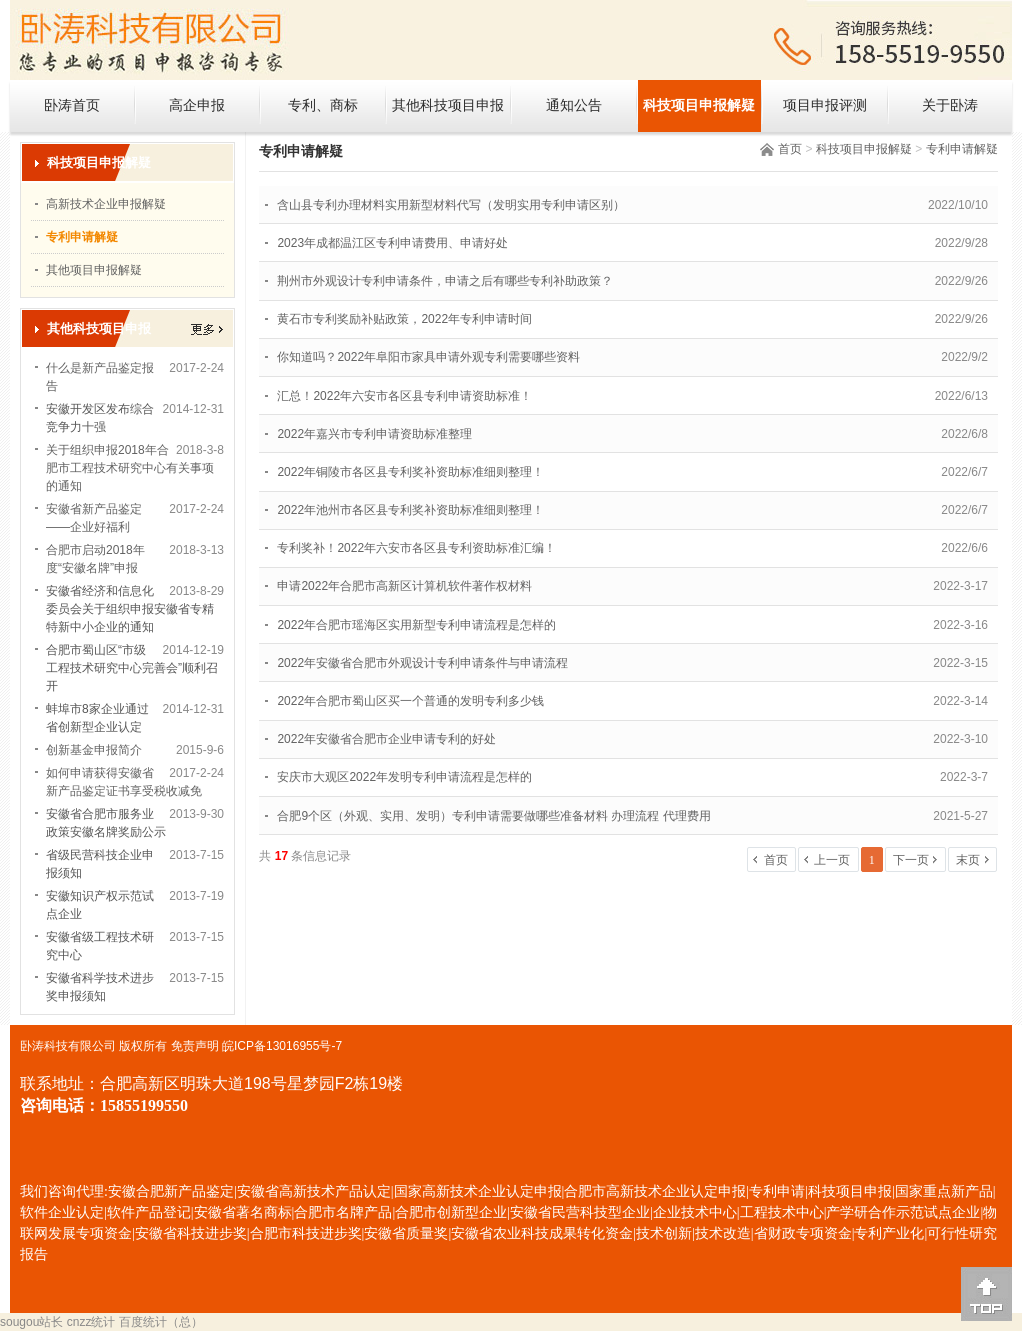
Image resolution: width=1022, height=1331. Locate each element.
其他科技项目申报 (448, 105)
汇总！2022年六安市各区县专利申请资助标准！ (404, 396)
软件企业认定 (62, 1212)
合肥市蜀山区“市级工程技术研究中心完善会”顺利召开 (132, 668)
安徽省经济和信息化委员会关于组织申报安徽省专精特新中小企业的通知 (130, 609)
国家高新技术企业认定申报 (478, 1191)
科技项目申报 (850, 1191)
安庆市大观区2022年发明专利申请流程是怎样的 (404, 777)
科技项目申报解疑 (699, 105)
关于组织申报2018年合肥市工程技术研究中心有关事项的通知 (130, 468)
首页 (790, 149)
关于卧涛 (950, 105)
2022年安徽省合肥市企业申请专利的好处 (386, 739)
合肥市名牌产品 (343, 1212)
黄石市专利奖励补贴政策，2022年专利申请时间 (404, 319)
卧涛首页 (72, 105)
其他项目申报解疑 (94, 270)
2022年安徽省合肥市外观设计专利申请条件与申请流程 (422, 663)
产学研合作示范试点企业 (903, 1212)
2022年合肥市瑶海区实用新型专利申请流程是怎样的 (416, 625)
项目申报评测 (825, 105)
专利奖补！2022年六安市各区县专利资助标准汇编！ (416, 548)
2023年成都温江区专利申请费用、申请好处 (392, 243)
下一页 (911, 860)
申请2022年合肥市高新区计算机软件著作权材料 (404, 586)
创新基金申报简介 (94, 750)
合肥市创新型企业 (451, 1212)
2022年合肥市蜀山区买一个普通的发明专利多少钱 (410, 701)
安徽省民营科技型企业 (580, 1212)
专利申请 (777, 1191)
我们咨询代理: (64, 1191)
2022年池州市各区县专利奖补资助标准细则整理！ (410, 510)
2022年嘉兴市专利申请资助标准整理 (374, 434)
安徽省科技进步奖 (191, 1233)
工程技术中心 (782, 1212)
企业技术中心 (695, 1212)
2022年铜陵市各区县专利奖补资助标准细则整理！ (410, 472)
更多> (207, 329)
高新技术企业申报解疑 (106, 204)
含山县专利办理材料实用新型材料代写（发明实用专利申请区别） (451, 205)
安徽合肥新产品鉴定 (171, 1191)
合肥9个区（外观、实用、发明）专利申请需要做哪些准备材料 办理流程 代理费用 (493, 816)
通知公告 (574, 105)
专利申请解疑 (962, 149)
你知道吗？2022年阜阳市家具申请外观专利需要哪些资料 (428, 357)
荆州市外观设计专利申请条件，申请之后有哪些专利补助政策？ (445, 281)
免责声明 (195, 1046)
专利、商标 (323, 105)
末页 (968, 860)
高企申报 (197, 105)
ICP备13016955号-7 (288, 1046)
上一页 (832, 860)
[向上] (986, 1294)
